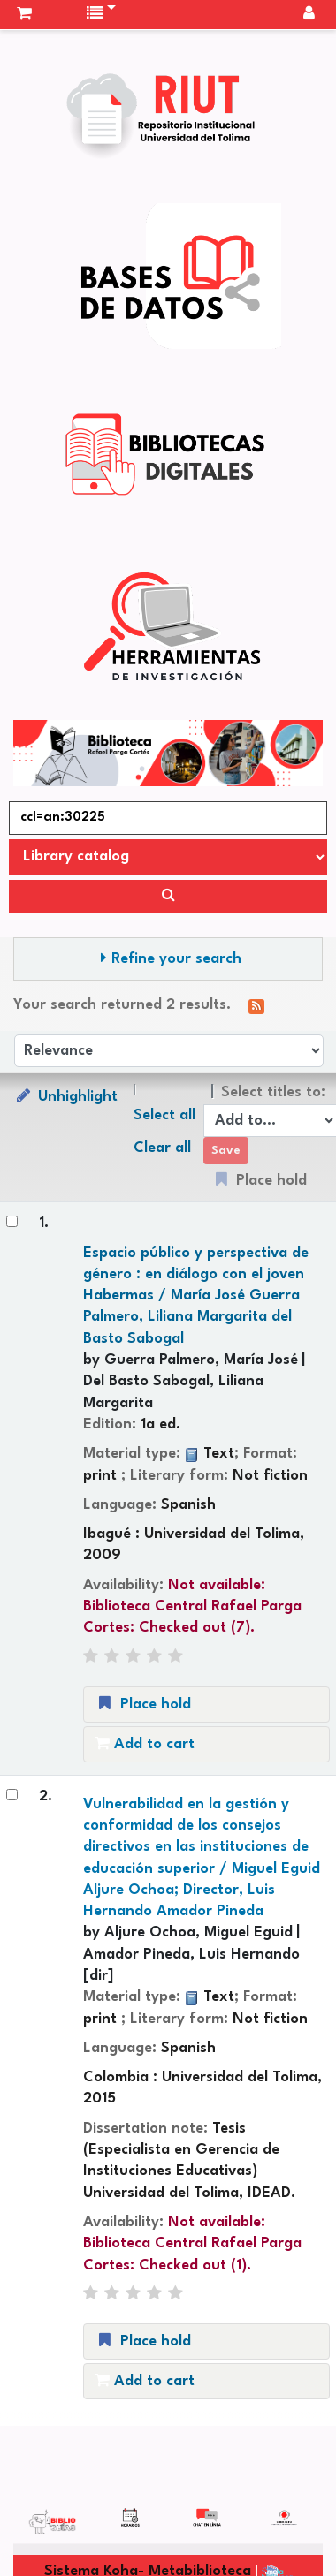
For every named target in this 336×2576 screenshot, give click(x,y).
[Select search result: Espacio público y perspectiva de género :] (12, 1221)
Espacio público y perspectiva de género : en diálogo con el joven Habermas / (196, 1296)
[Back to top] (281, 2522)
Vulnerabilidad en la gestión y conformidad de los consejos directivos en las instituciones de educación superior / (201, 1858)
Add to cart (145, 1743)
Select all (164, 1115)
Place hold (142, 1703)
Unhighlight (65, 1095)
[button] (24, 13)
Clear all (162, 1147)
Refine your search (176, 958)
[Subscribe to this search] (256, 1006)
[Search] (168, 896)
